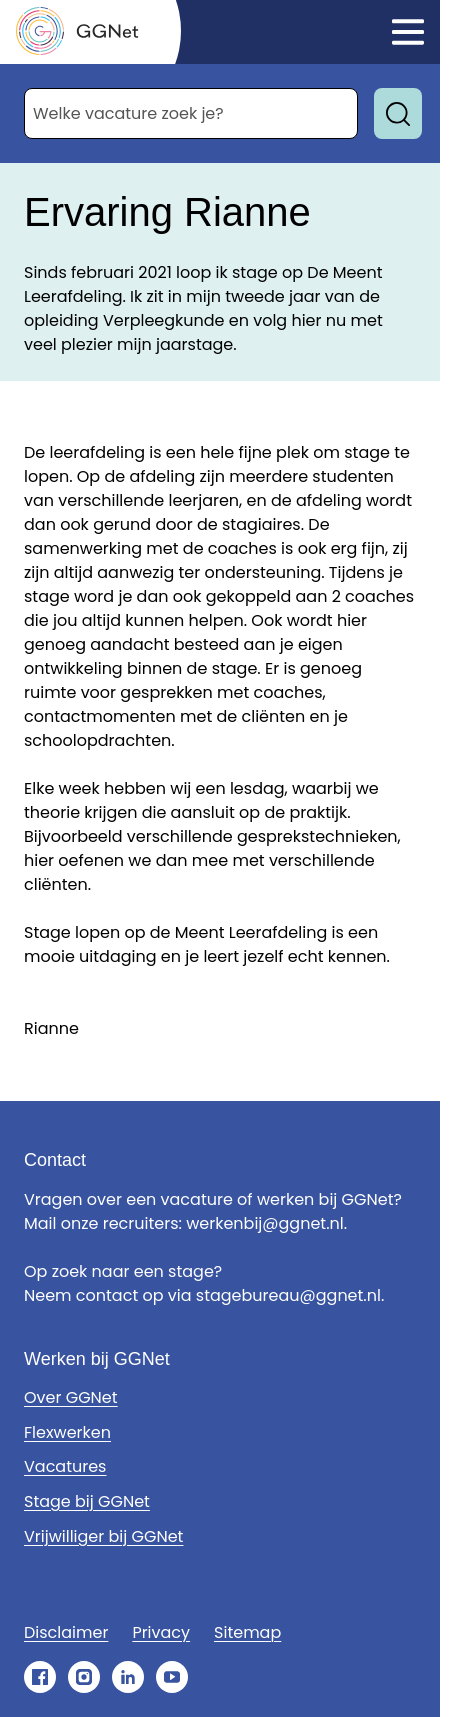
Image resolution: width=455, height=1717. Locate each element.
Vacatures (65, 1466)
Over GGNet (71, 1397)
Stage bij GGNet (87, 1501)
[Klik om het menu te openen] (408, 32)
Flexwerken (67, 1432)
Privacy (161, 1632)
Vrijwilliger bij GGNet (103, 1536)
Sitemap (247, 1632)
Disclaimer (66, 1632)
